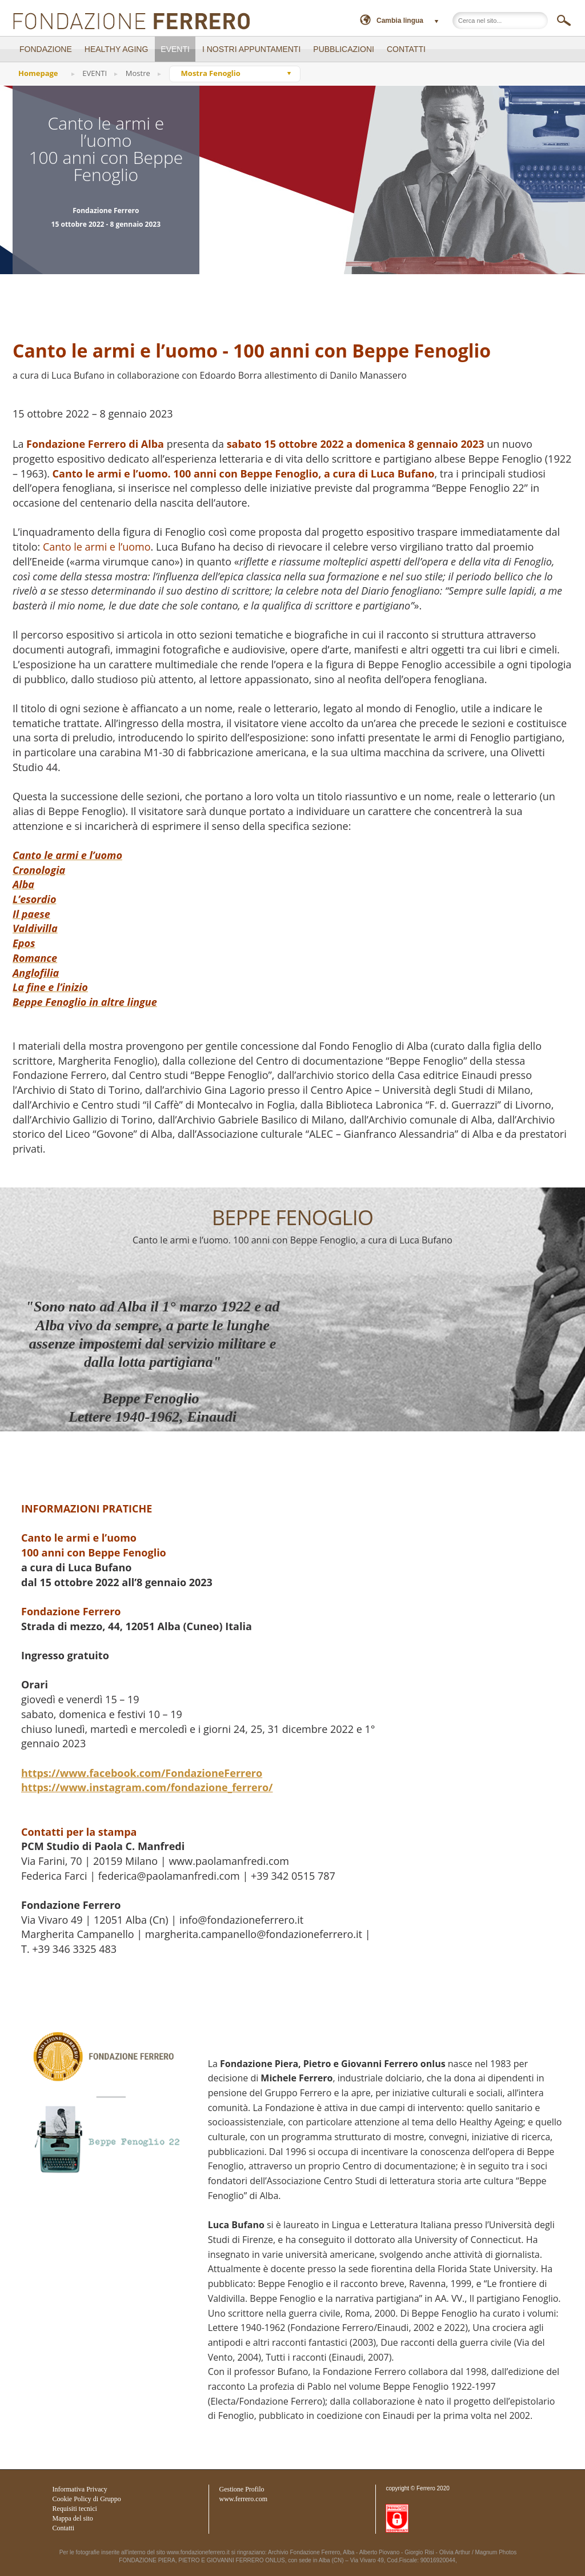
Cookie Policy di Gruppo (87, 2499)
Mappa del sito (73, 2518)
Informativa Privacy (80, 2489)
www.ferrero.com (243, 2499)
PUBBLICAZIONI (343, 49)
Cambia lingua (399, 21)
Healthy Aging (117, 49)
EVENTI (175, 49)
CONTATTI (406, 49)
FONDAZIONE (45, 49)
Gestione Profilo (242, 2489)
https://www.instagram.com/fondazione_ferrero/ (147, 1787)
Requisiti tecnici (75, 2509)
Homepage (38, 73)
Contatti (64, 2528)
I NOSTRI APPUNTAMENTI (251, 49)
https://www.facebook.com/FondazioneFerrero (141, 1773)
